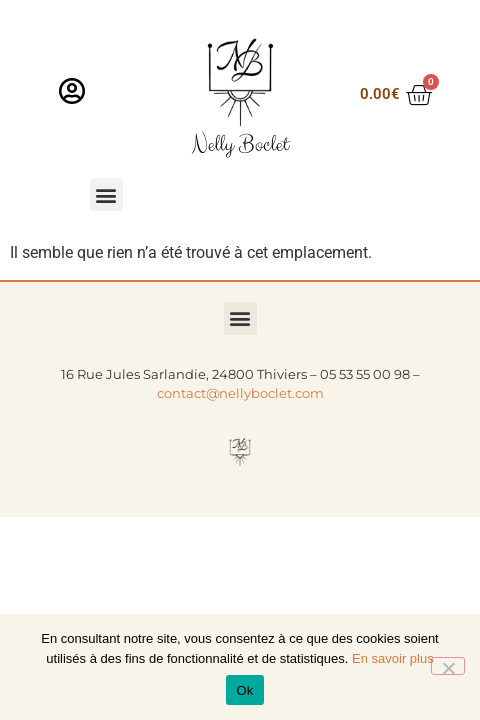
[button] (106, 194)
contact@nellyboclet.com (240, 393)
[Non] (448, 666)
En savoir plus (393, 658)
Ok (244, 690)
